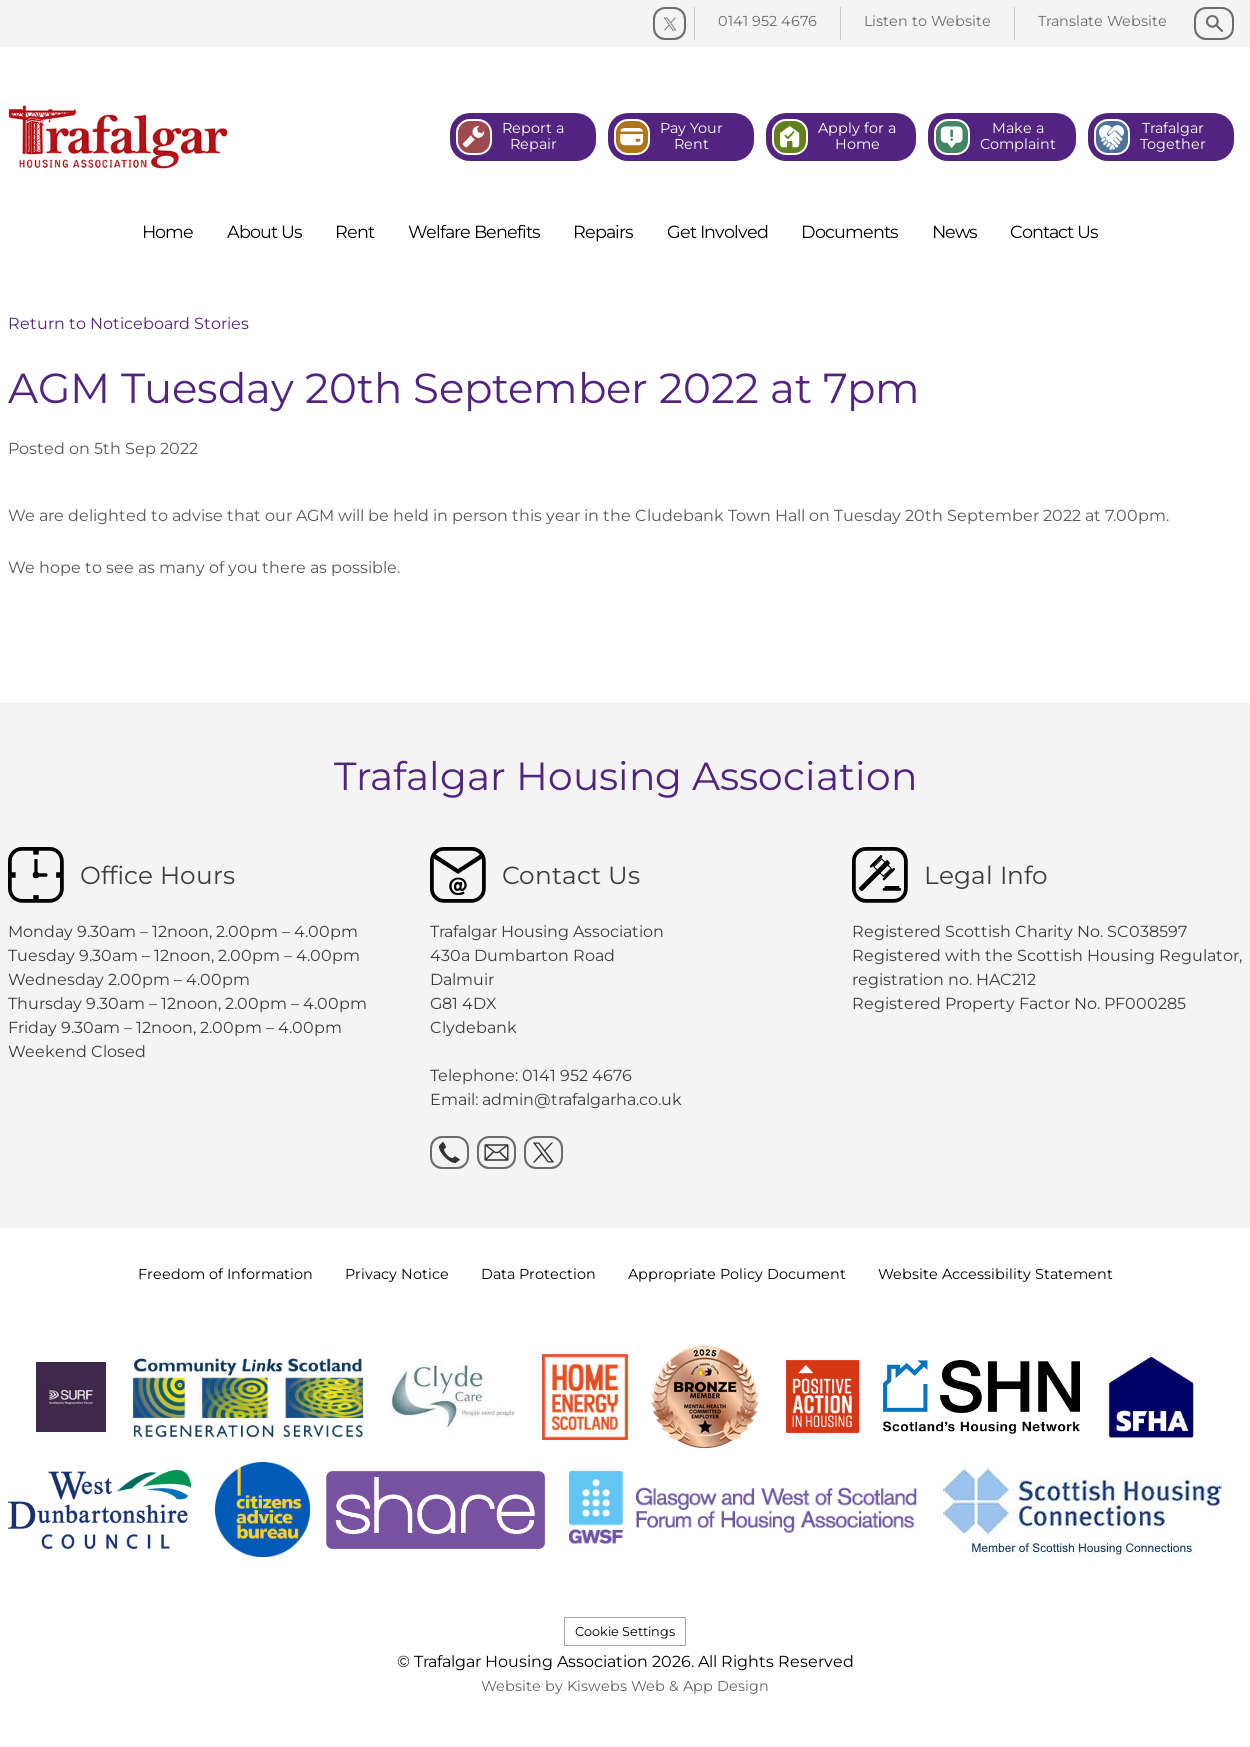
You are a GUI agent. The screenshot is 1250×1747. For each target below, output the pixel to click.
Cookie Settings (625, 1631)
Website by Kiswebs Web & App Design (625, 1686)
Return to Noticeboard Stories (128, 323)
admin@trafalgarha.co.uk (582, 1099)
